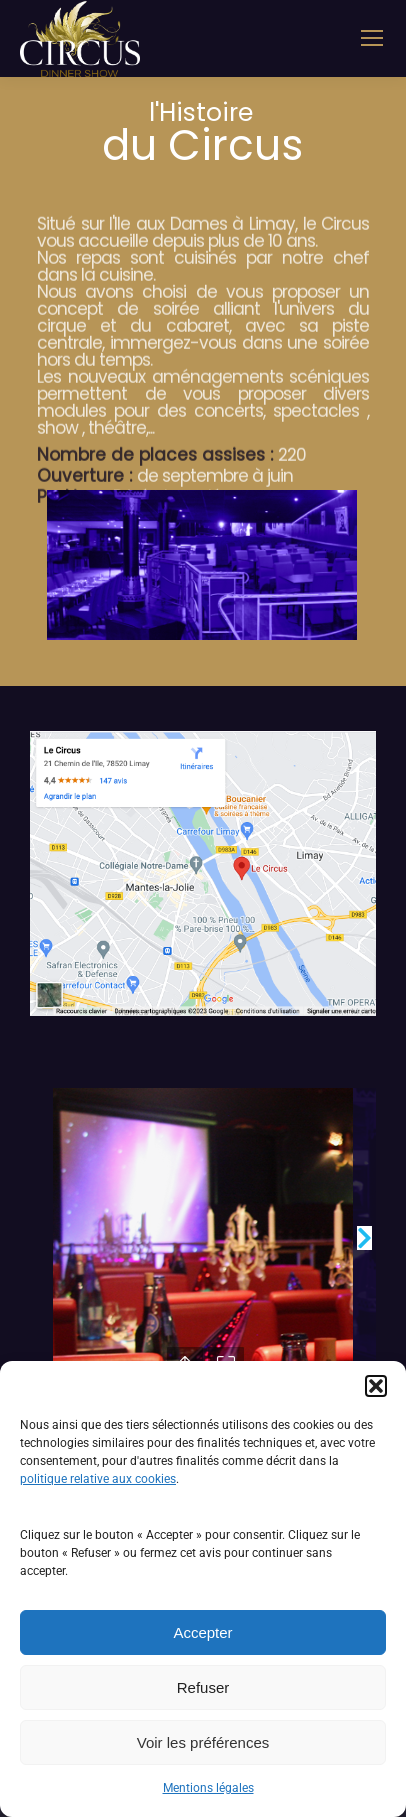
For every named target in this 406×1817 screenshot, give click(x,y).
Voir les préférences (203, 1742)
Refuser (203, 1687)
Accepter (202, 1632)
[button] (376, 1386)
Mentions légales (208, 1788)
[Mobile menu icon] (372, 38)
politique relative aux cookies (98, 1479)
